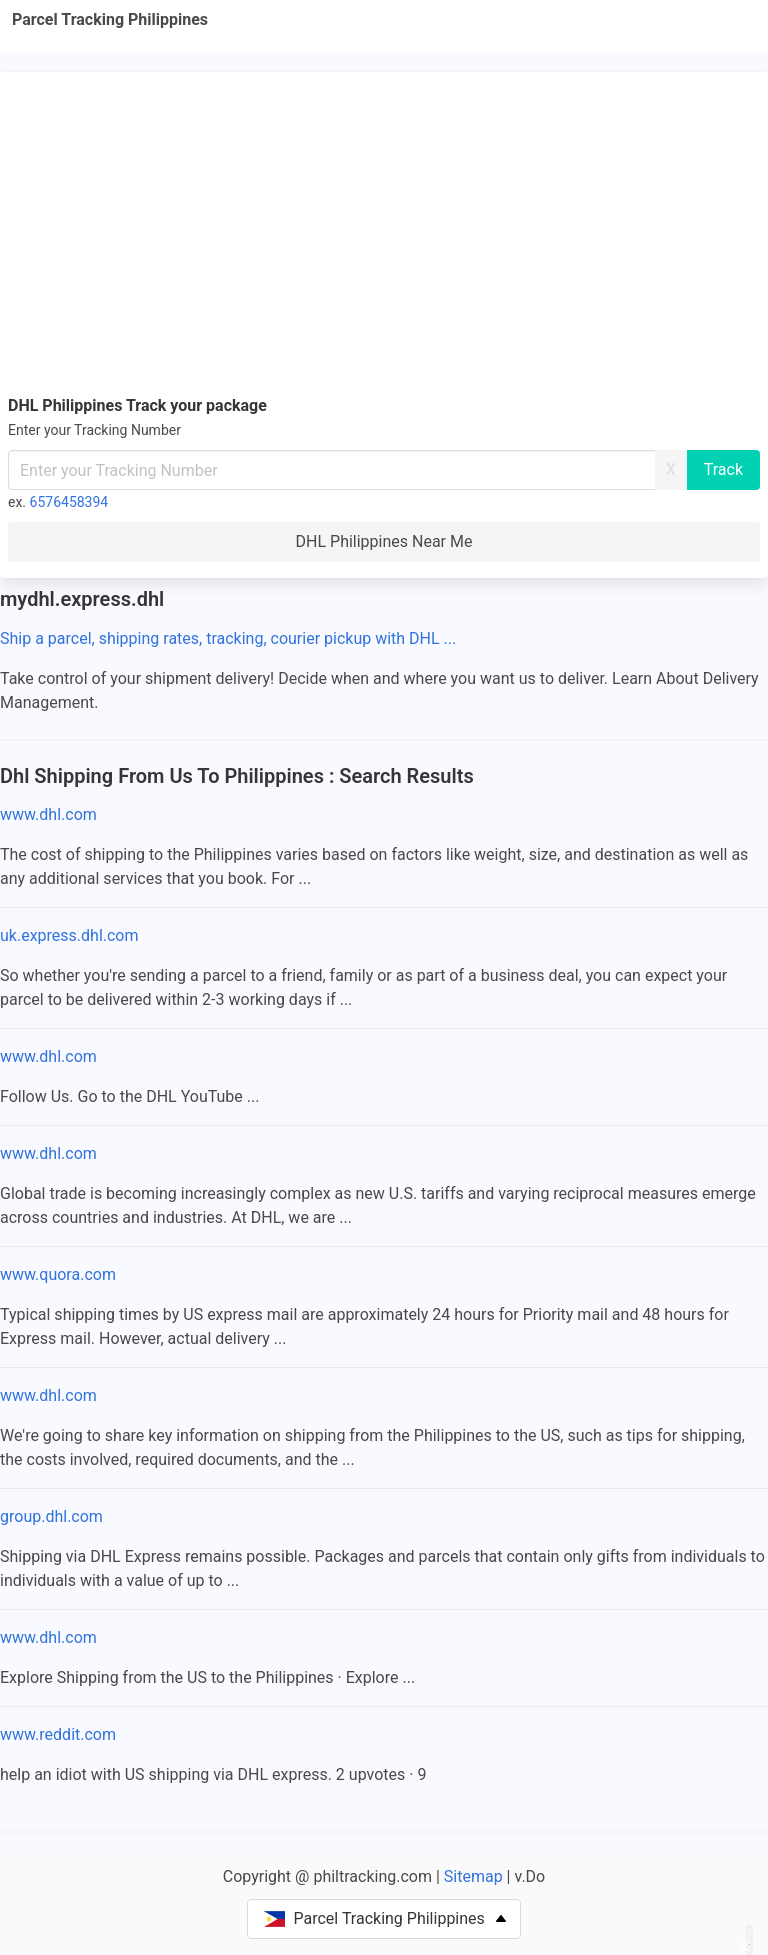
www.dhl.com (48, 814)
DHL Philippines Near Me (384, 541)
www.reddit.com (58, 1734)
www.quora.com (58, 1274)
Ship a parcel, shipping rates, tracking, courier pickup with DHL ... (228, 638)
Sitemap (473, 1876)
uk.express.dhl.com (69, 935)
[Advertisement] (384, 230)
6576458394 (69, 502)
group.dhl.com (51, 1516)
